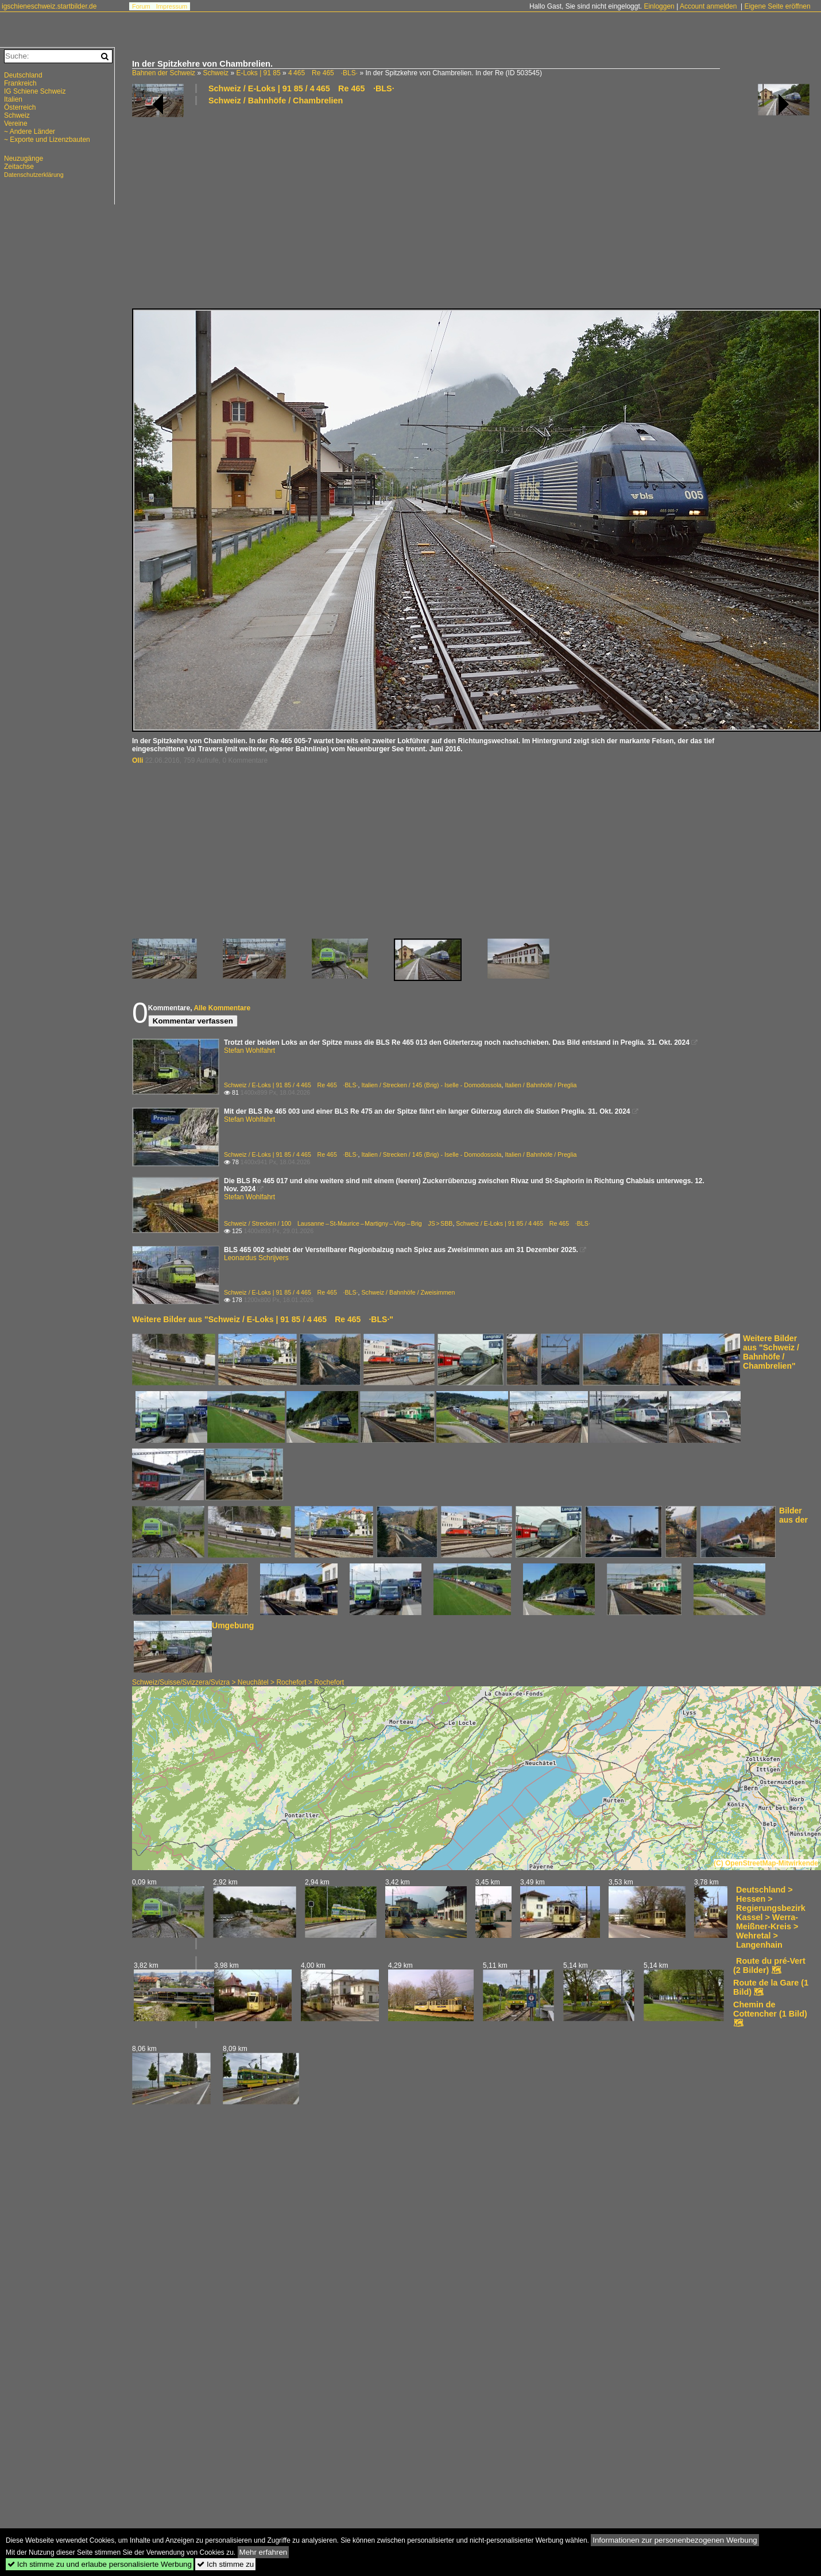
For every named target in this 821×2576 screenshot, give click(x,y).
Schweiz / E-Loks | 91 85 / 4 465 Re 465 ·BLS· (301, 88)
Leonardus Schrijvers (256, 1258)
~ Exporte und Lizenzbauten (47, 140)
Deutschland (23, 75)
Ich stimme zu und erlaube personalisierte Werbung (99, 2564)
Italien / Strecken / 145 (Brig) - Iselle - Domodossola (431, 1085)
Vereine (16, 123)
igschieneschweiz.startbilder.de (49, 6)
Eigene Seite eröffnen (777, 6)
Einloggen (659, 6)
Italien (13, 99)
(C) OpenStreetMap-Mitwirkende (766, 1863)
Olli (137, 760)
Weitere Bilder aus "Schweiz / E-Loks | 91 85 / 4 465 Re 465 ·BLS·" (262, 1319)
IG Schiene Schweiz (34, 91)
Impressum (171, 6)
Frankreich (20, 83)
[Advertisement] (354, 206)
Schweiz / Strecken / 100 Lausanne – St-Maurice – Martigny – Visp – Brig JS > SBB (338, 1223)
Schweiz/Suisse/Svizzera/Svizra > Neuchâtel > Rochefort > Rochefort (238, 1682)
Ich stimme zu (225, 2564)
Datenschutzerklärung (34, 174)
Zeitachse (19, 167)
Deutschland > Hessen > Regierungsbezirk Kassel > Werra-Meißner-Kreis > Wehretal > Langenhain (770, 1917)
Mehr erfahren (263, 2552)
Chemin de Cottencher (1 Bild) (770, 2009)
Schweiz (216, 73)
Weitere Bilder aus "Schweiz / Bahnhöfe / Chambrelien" (771, 1352)
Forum (141, 6)
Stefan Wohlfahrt (249, 1050)
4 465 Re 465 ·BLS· (323, 73)
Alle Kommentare (221, 1008)
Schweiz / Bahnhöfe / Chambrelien (275, 100)
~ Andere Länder (29, 132)
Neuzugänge (23, 159)
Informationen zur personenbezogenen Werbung (674, 2540)
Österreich (20, 107)
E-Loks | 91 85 (258, 73)
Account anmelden (708, 6)
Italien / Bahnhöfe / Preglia (540, 1085)
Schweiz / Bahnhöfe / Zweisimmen (408, 1292)
